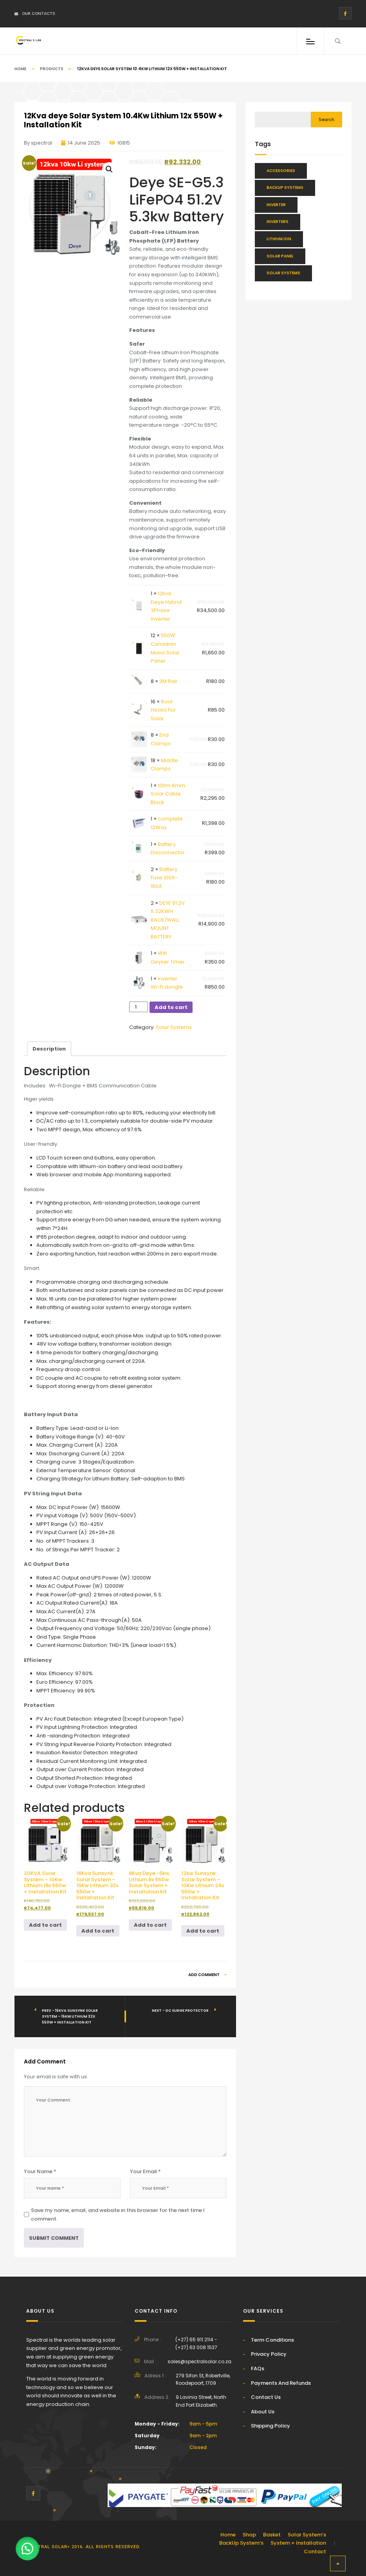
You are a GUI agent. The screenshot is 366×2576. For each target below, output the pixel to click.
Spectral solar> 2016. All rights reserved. (83, 2546)
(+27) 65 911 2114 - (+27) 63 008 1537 (196, 2343)
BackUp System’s (241, 2543)
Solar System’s (307, 2534)
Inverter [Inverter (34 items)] (276, 205)
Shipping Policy (270, 2425)
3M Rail (168, 681)
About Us (262, 2411)
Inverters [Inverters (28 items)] (277, 222)
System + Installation (298, 2543)
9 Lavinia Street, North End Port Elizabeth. (201, 2401)
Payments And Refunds (281, 2383)
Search (326, 119)
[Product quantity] (138, 1007)
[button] (109, 169)
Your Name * (40, 2171)
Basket (272, 2534)
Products (51, 69)
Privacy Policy (269, 2354)
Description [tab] (49, 1049)
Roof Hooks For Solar (163, 710)
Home (20, 69)
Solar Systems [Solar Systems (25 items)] (283, 273)
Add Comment (207, 1975)
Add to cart (171, 1007)
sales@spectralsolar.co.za (199, 2361)
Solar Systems (174, 1027)
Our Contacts (34, 13)
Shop (249, 2534)
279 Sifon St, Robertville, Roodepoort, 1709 (203, 2379)
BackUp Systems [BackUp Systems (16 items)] (285, 187)
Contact (315, 2551)
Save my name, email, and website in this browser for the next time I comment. (118, 2214)
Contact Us (266, 2397)
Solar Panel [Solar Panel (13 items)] (280, 256)
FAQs (257, 2368)
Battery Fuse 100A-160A (164, 878)
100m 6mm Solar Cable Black (168, 794)
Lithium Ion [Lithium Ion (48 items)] (279, 239)
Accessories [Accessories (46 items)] (281, 171)
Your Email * (145, 2171)
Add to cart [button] (45, 1925)
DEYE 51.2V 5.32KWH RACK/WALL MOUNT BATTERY (168, 919)
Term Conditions (272, 2340)
